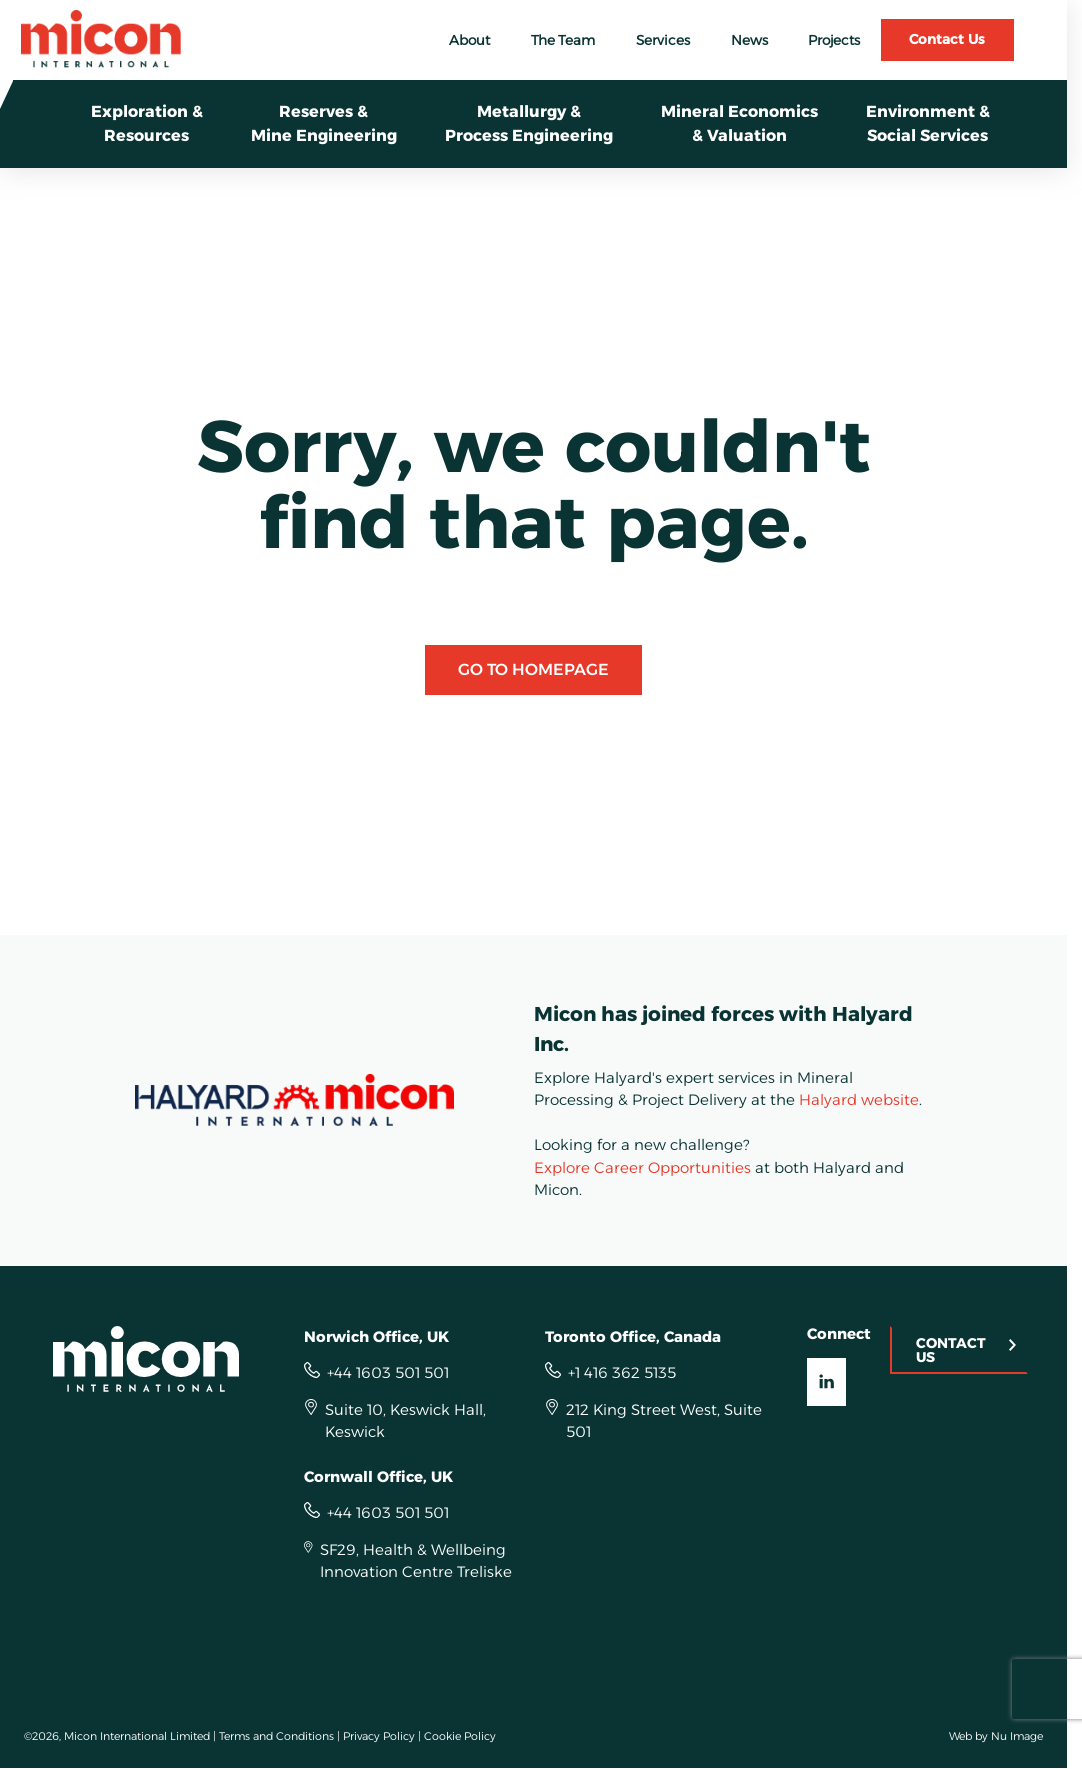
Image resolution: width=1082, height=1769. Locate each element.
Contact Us (947, 39)
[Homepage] (156, 1359)
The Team (563, 40)
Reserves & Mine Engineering (324, 123)
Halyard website (859, 1099)
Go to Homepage (533, 669)
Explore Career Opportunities (642, 1167)
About (469, 40)
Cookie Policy (460, 1736)
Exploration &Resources (147, 123)
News (749, 40)
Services (663, 40)
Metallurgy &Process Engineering (529, 123)
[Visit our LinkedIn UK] (827, 1382)
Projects (834, 40)
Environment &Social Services (928, 123)
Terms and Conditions (276, 1736)
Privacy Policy (379, 1736)
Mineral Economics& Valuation (739, 123)
